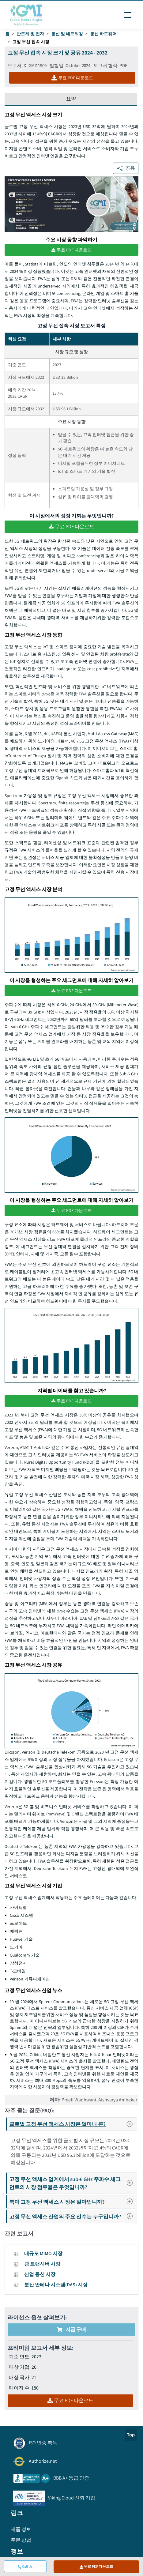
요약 (71, 99)
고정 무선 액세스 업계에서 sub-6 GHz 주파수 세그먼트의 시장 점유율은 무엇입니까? (72, 2183)
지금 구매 (71, 2329)
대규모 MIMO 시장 (43, 2253)
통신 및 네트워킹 (67, 33)
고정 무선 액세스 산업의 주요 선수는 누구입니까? (72, 2216)
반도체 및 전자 (30, 33)
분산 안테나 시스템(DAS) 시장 (56, 2284)
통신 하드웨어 (103, 33)
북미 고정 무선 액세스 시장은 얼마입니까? (72, 2201)
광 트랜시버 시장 (42, 2264)
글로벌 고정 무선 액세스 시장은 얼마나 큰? (73, 2124)
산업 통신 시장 (39, 2274)
